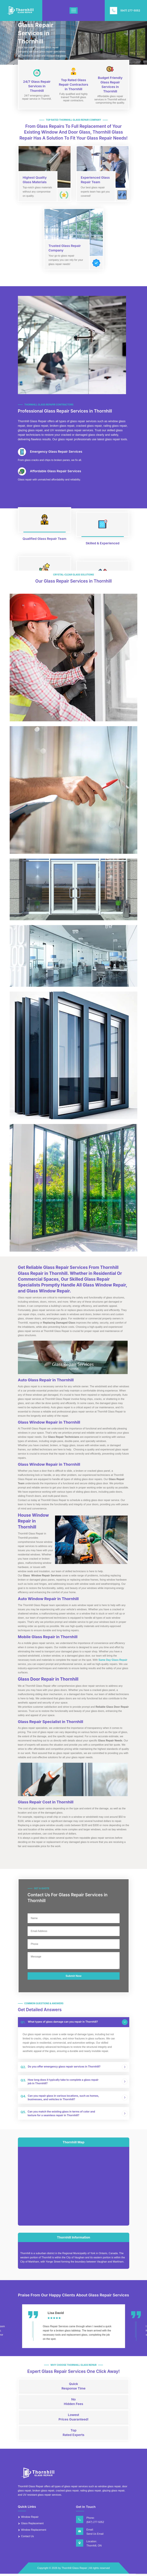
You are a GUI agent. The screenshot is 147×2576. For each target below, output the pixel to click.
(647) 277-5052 (130, 10)
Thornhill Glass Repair (74, 2570)
